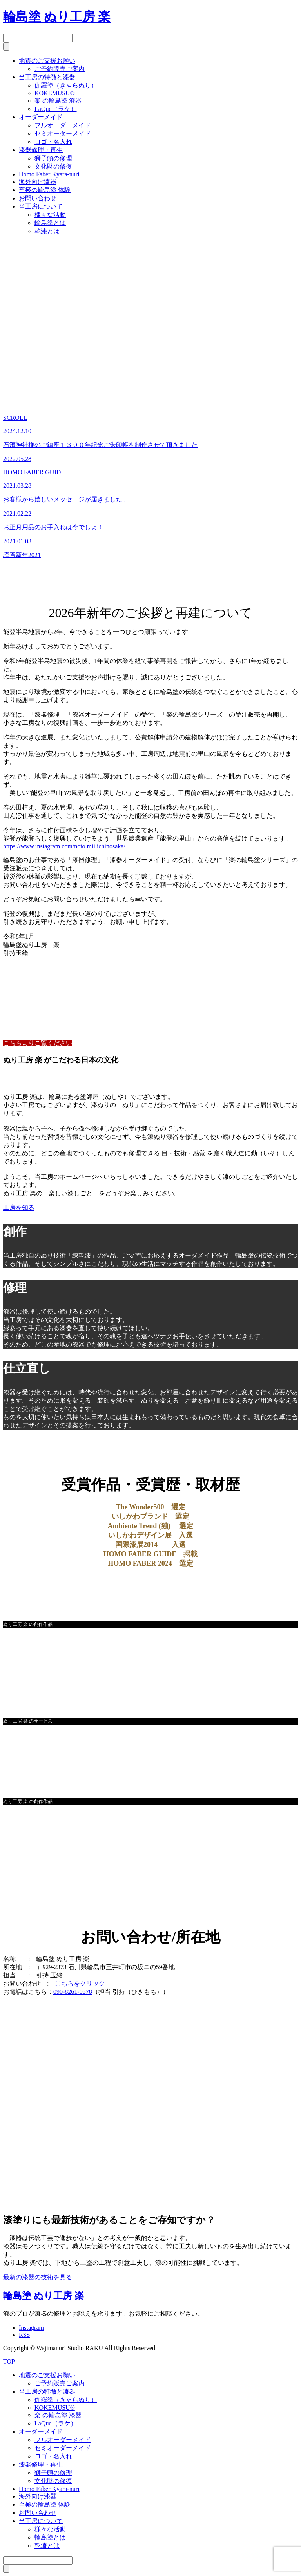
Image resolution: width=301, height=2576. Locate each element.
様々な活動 (50, 214)
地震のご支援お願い (47, 60)
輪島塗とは (50, 223)
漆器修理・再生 (41, 150)
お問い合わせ (37, 198)
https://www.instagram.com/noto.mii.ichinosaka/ (64, 846)
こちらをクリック (80, 1983)
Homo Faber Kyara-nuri (49, 174)
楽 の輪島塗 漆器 (58, 100)
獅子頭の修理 (53, 158)
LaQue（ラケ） (55, 108)
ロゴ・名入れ (53, 141)
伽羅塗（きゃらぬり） (65, 85)
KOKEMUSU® (54, 93)
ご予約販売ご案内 (59, 68)
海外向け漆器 (37, 181)
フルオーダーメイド (62, 125)
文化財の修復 (53, 166)
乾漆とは (47, 231)
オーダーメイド (41, 117)
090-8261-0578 (72, 1991)
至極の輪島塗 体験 (45, 190)
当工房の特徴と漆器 (47, 77)
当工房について (41, 206)
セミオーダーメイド (62, 133)
